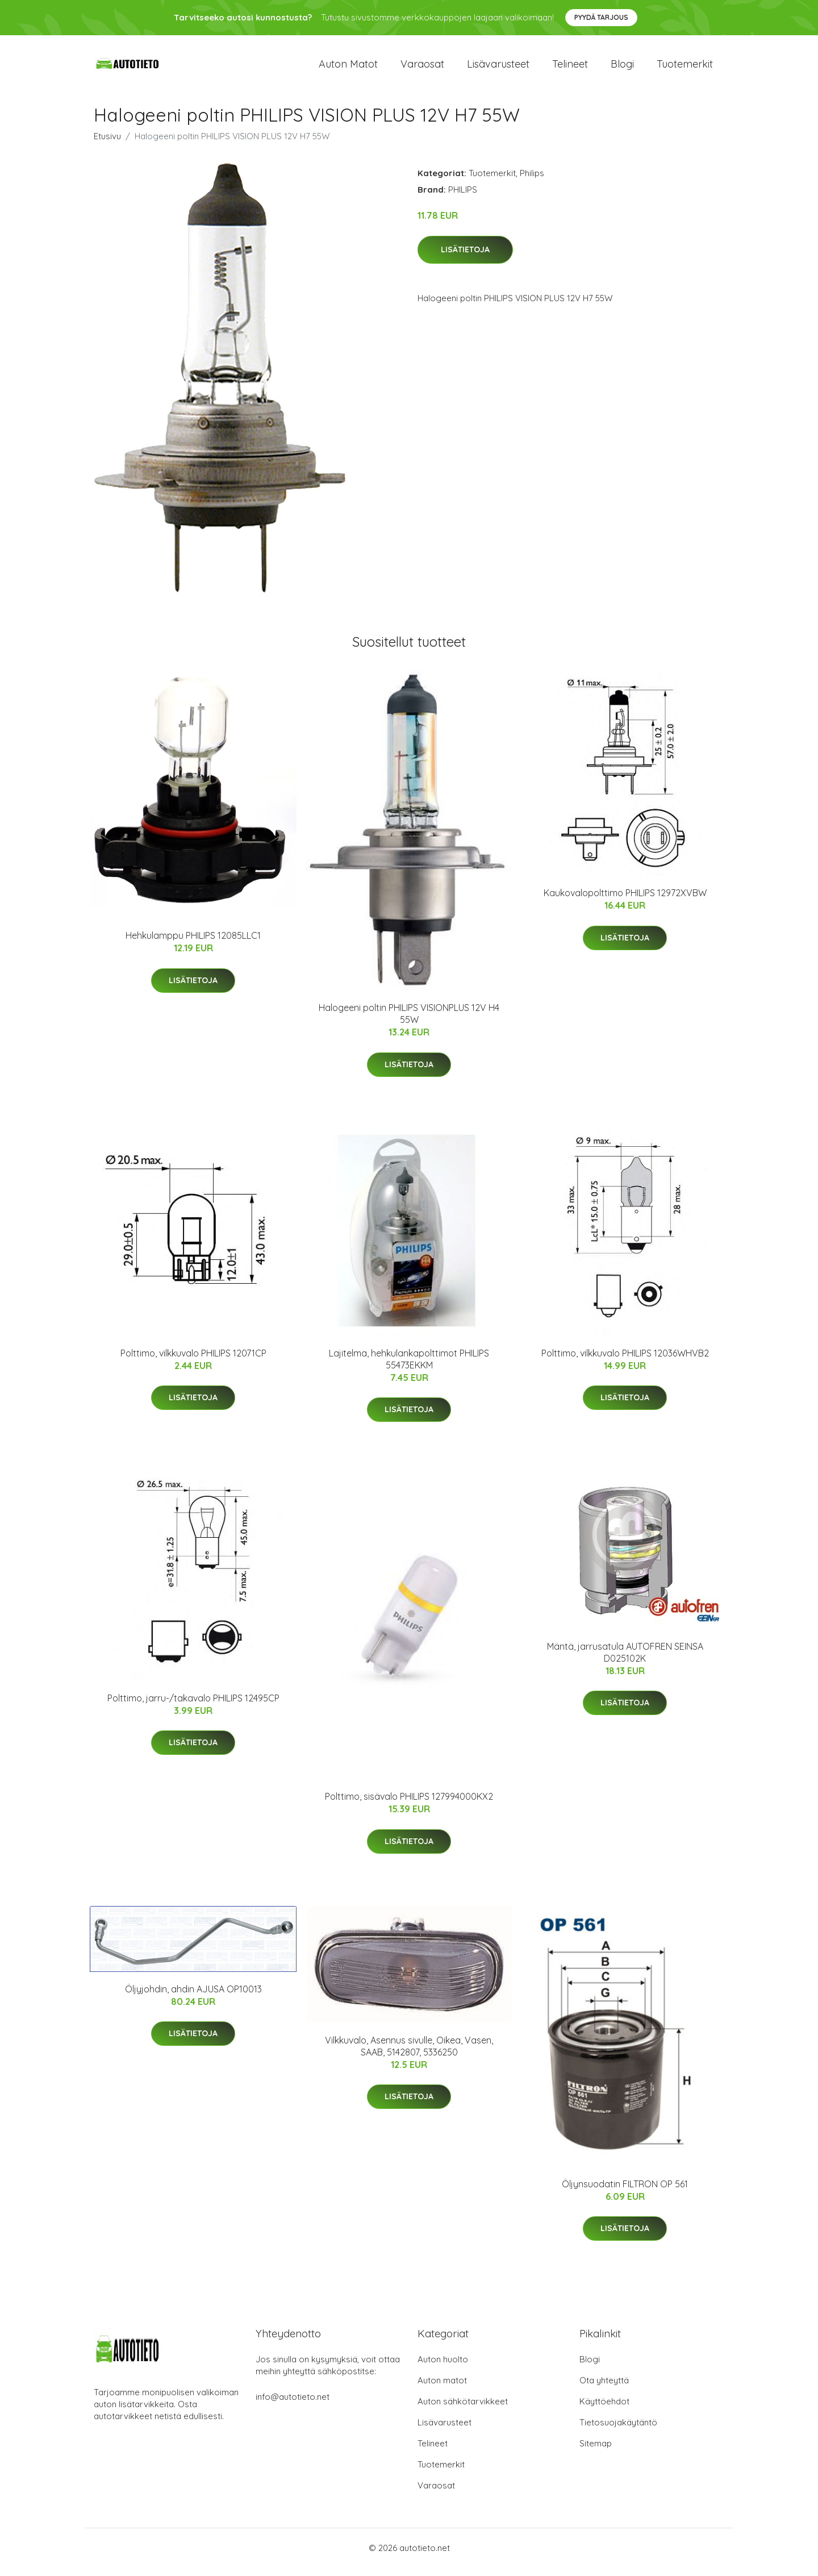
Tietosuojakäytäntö (618, 2430)
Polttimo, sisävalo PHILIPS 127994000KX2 (409, 1804)
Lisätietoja (465, 257)
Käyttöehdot (604, 2409)
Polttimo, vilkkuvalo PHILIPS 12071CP (193, 1361)
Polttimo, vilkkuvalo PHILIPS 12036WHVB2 (625, 1361)
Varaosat (422, 67)
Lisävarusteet (498, 67)
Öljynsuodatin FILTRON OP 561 (625, 2192)
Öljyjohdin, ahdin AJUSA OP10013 (193, 1997)
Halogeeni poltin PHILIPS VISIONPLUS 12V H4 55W (409, 1021)
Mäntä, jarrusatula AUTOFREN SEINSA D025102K (625, 1660)
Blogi (622, 67)
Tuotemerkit (685, 67)
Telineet (570, 67)
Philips (532, 181)
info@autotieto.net (292, 2405)
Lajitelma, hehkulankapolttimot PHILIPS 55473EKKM (409, 1367)
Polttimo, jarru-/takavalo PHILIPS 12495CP (193, 1706)
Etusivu (107, 144)
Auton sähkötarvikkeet (463, 2409)
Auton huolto (443, 2367)
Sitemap (595, 2451)
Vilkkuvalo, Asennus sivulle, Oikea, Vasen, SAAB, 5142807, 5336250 (409, 2054)
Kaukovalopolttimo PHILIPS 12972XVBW (625, 900)
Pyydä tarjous (601, 17)
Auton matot (348, 67)
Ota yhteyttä (604, 2388)
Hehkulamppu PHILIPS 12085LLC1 (193, 944)
